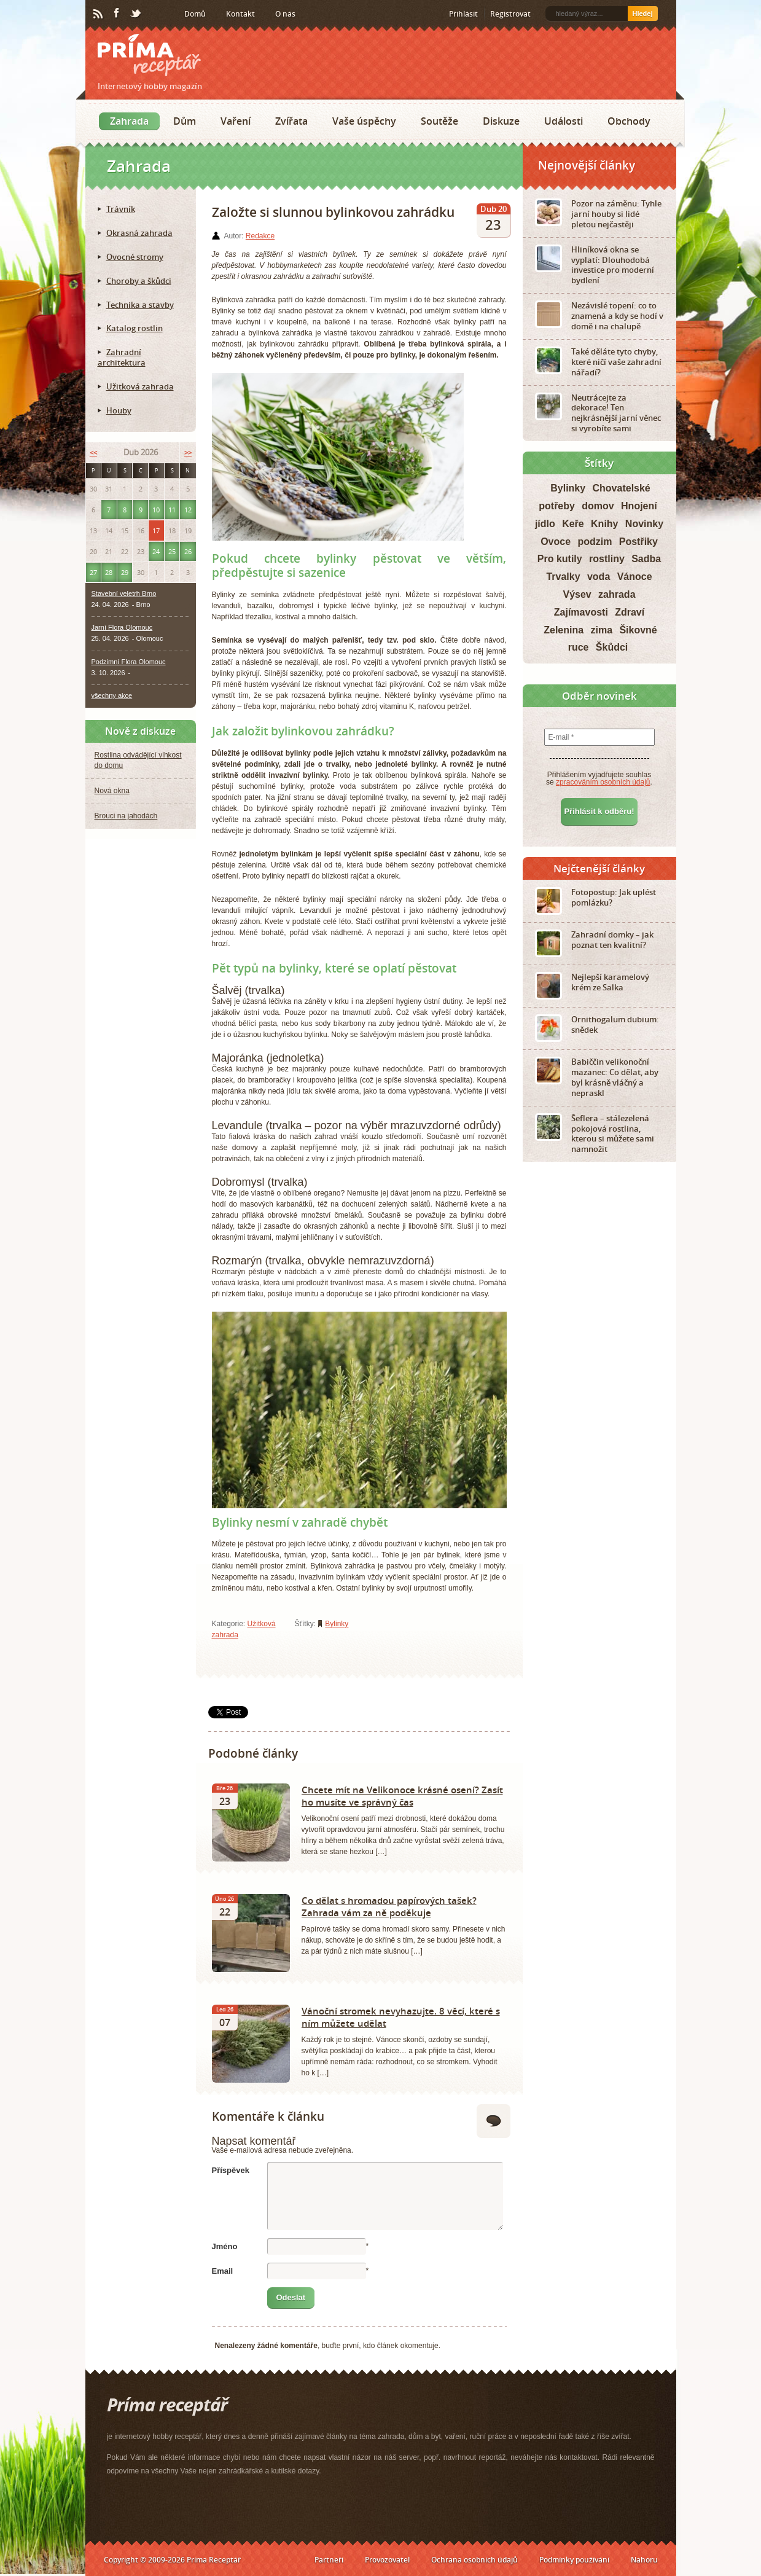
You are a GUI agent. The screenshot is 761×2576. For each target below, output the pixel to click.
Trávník (120, 208)
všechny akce (112, 695)
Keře (573, 524)
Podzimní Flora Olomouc (129, 661)
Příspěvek (230, 2170)
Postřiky (638, 541)
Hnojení (639, 506)
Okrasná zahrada (139, 232)
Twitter (136, 14)
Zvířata (291, 121)
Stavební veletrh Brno (124, 593)
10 (156, 509)
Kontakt (240, 14)
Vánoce (634, 576)
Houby (118, 410)
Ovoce (556, 541)
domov (598, 506)
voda (598, 576)
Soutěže (439, 121)
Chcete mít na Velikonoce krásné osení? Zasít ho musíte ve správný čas (402, 1795)
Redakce (260, 236)
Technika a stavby (140, 304)
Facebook (117, 13)
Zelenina (563, 630)
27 (93, 572)
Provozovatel (387, 2559)
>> (188, 452)
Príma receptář (149, 55)
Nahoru (644, 2559)
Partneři (328, 2559)
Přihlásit (463, 14)
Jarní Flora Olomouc (122, 627)
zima (601, 630)
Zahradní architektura (122, 357)
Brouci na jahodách (126, 816)
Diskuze (501, 121)
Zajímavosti (581, 612)
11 (172, 509)
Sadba (646, 559)
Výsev (577, 594)
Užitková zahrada (140, 386)
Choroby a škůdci (138, 280)
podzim (594, 541)
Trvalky (563, 576)
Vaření (235, 121)
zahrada (616, 594)
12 (188, 509)
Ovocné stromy (134, 256)
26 (188, 551)
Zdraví (629, 612)
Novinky (644, 524)
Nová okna (112, 790)
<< (93, 452)
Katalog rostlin (134, 328)
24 (156, 551)
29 (124, 572)
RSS (98, 14)
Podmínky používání (574, 2559)
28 (108, 572)
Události (563, 121)
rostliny (607, 559)
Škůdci (612, 647)
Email (222, 2271)
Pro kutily (559, 559)
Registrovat (510, 14)
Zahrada (129, 121)
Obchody (628, 121)
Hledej (642, 13)
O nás (285, 14)
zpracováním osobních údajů (603, 782)
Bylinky (336, 1623)
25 (172, 551)
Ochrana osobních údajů (474, 2559)
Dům (184, 121)
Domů (195, 14)
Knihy (604, 524)
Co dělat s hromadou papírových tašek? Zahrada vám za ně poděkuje (389, 1906)
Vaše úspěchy (364, 121)
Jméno (225, 2246)
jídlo (545, 524)
